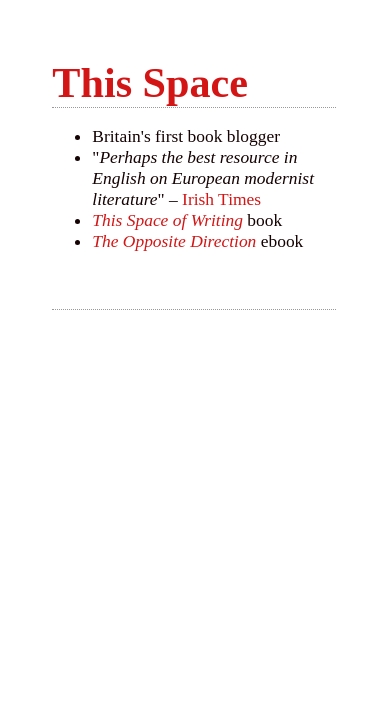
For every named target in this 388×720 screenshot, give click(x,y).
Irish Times (221, 199)
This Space (150, 82)
